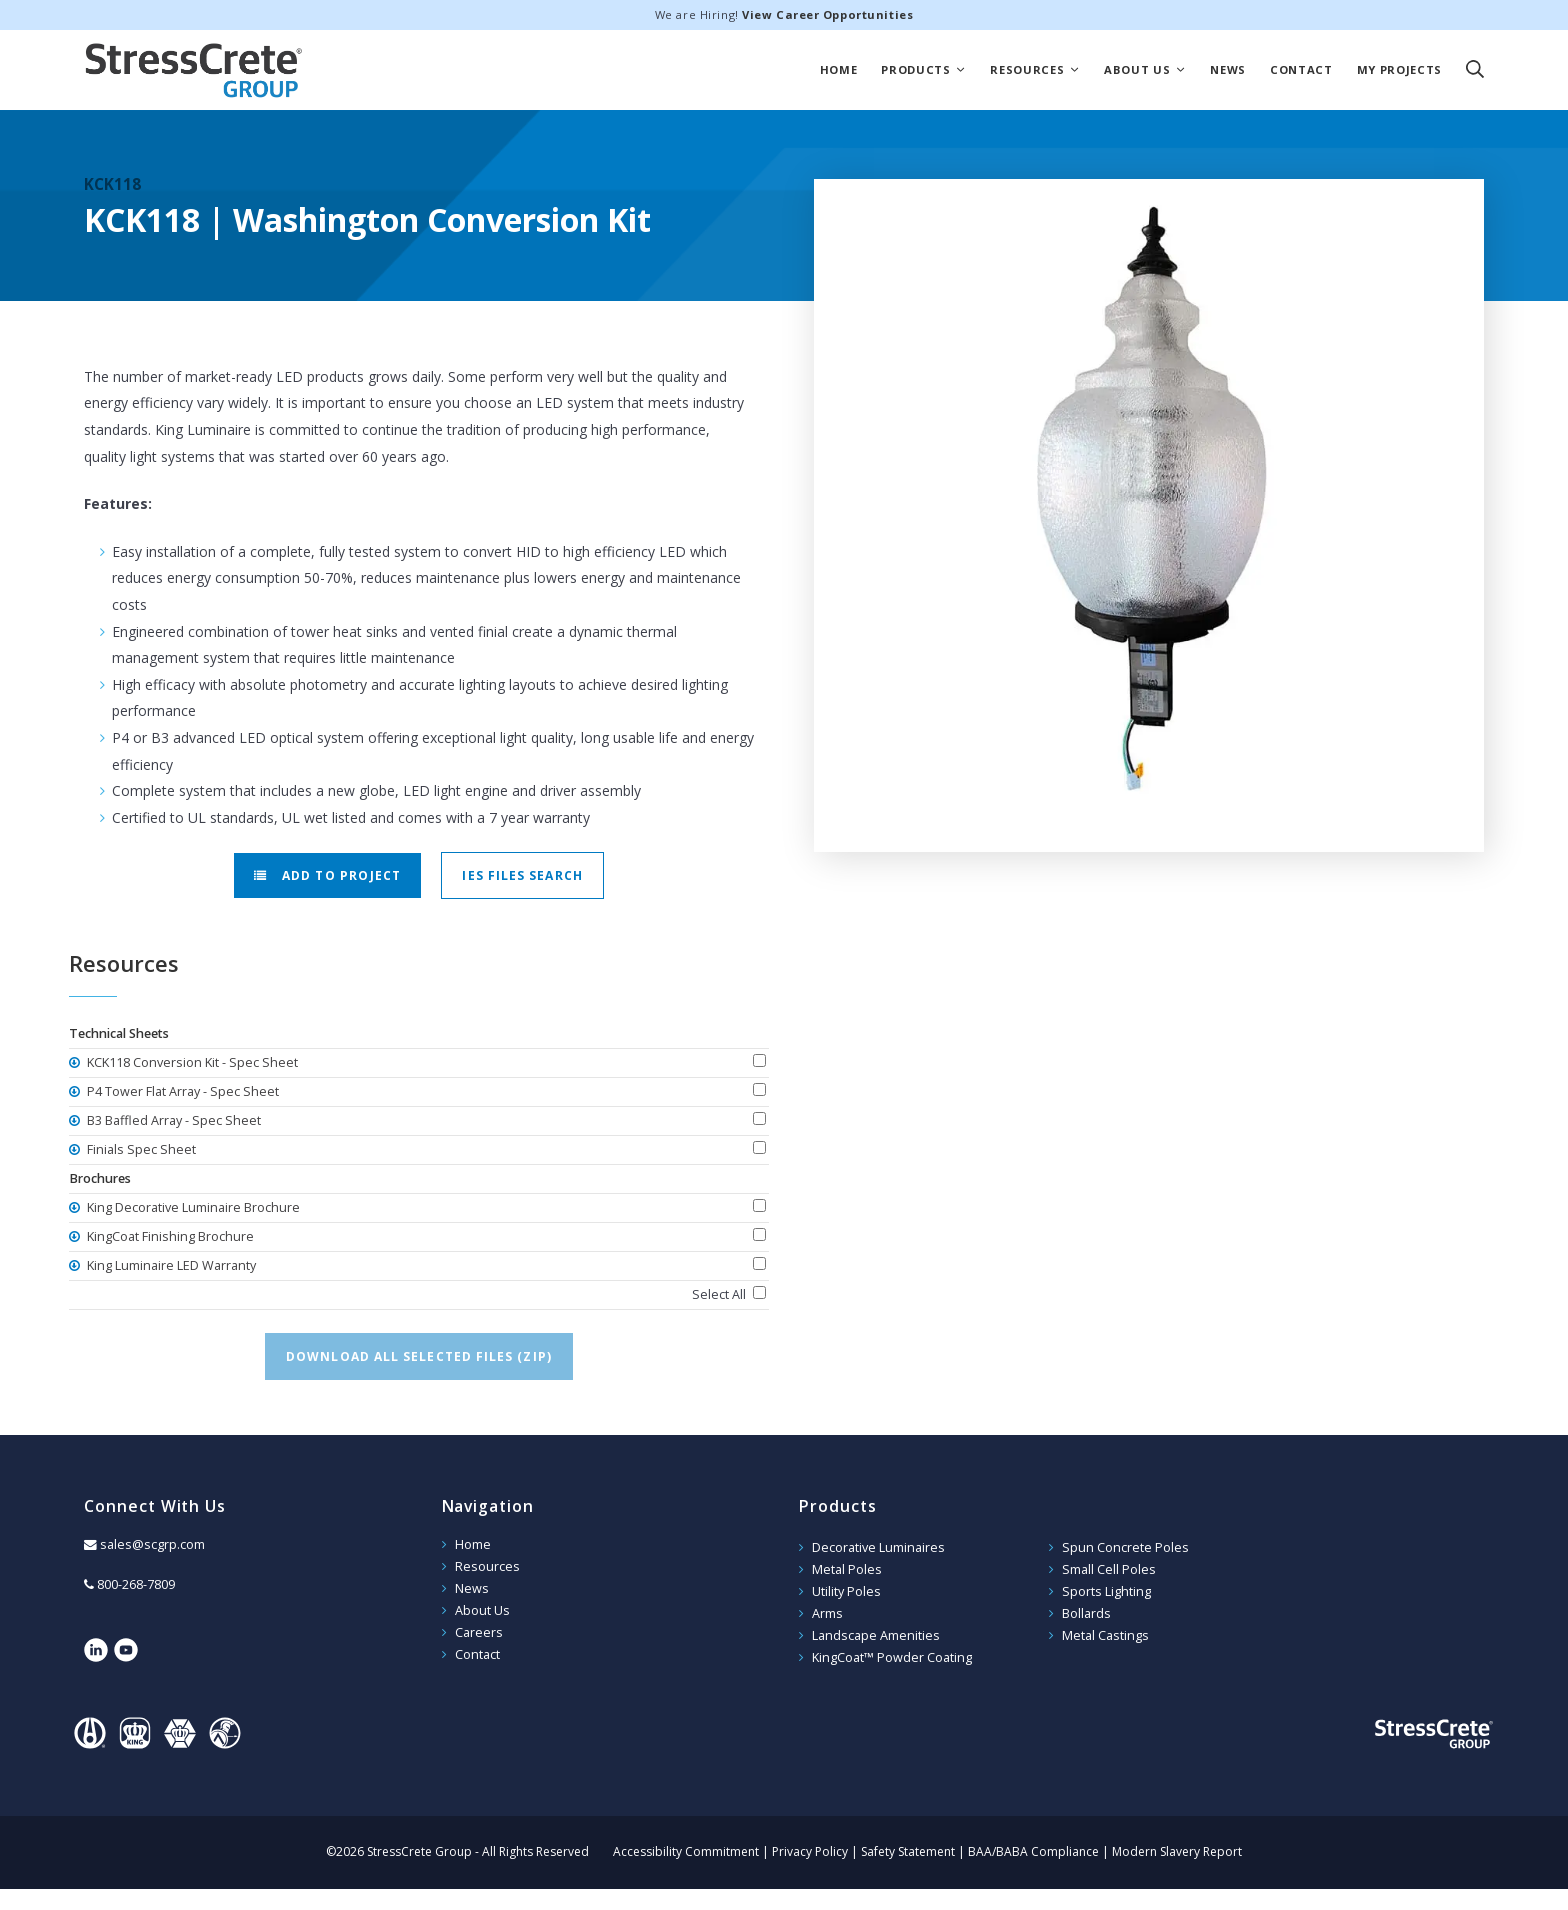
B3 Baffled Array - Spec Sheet (172, 1120)
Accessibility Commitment (686, 1851)
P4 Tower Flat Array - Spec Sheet (181, 1091)
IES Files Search (522, 875)
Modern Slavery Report (1177, 1851)
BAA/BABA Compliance (1033, 1851)
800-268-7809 (136, 1584)
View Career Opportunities (827, 14)
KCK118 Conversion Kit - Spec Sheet (191, 1062)
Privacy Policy (810, 1851)
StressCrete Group (194, 70)
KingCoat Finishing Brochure (169, 1236)
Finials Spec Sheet (140, 1149)
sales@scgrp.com (152, 1544)
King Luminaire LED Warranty (170, 1265)
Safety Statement (908, 1851)
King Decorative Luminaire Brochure (192, 1207)
